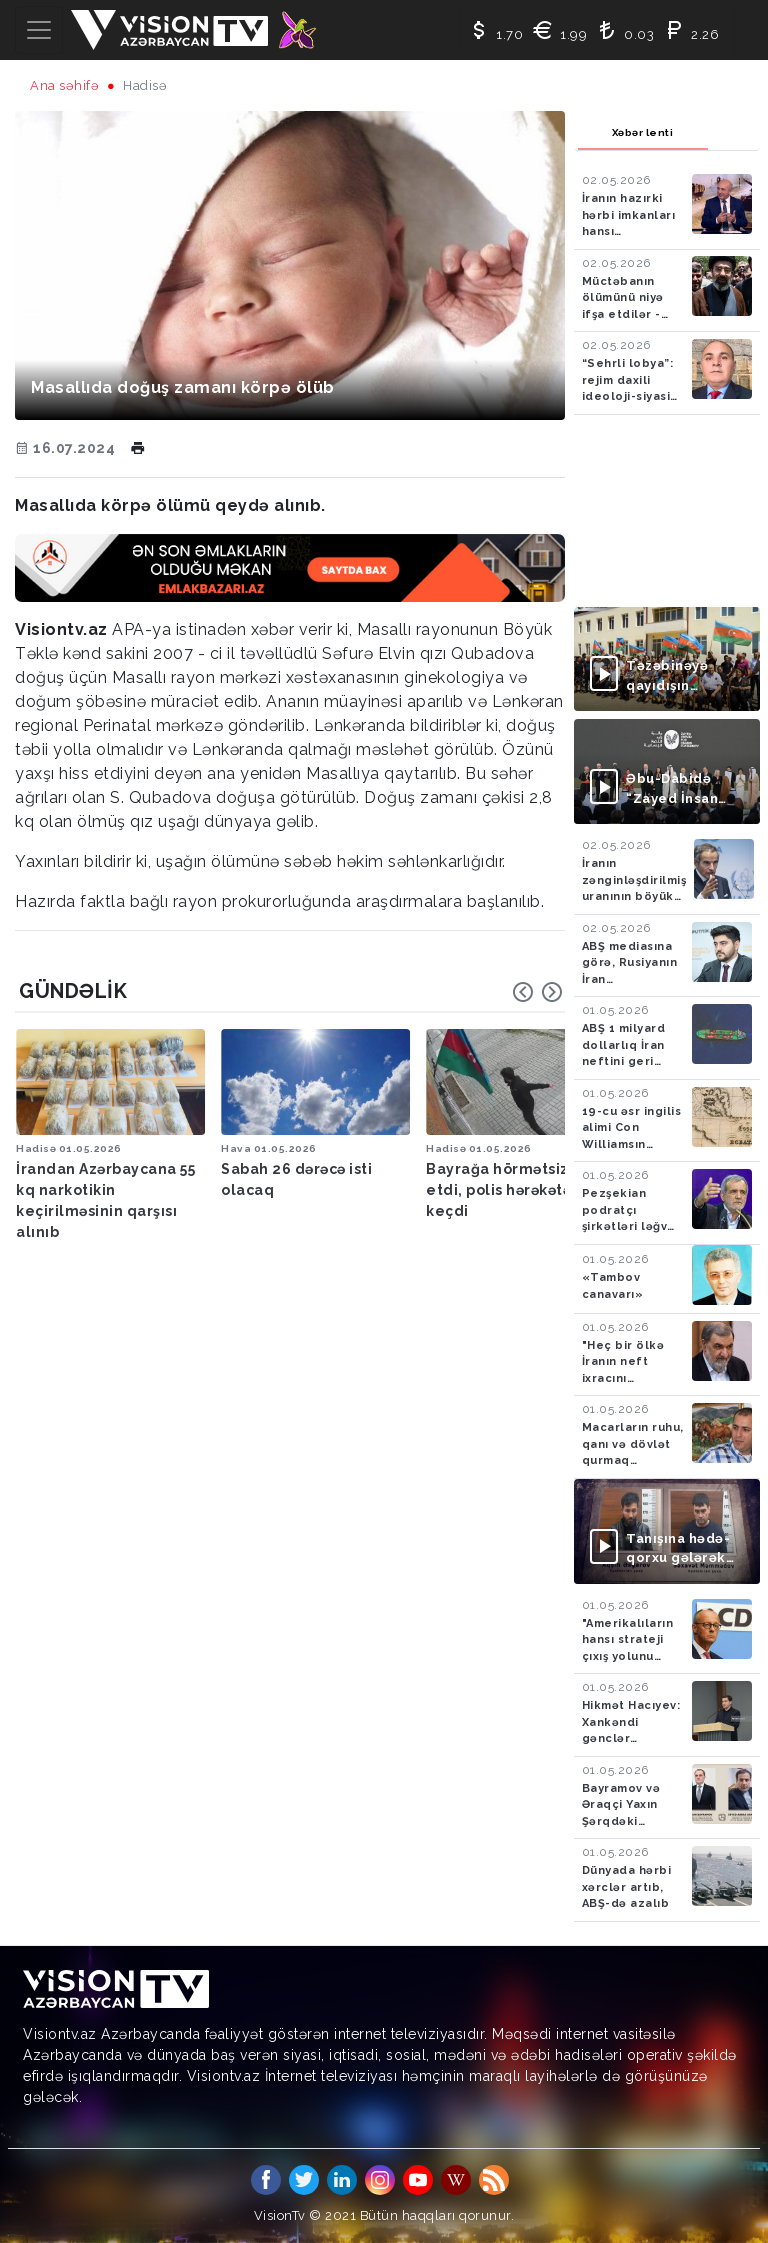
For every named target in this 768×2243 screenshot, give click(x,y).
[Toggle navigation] (39, 30)
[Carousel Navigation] (538, 992)
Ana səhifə (64, 85)
